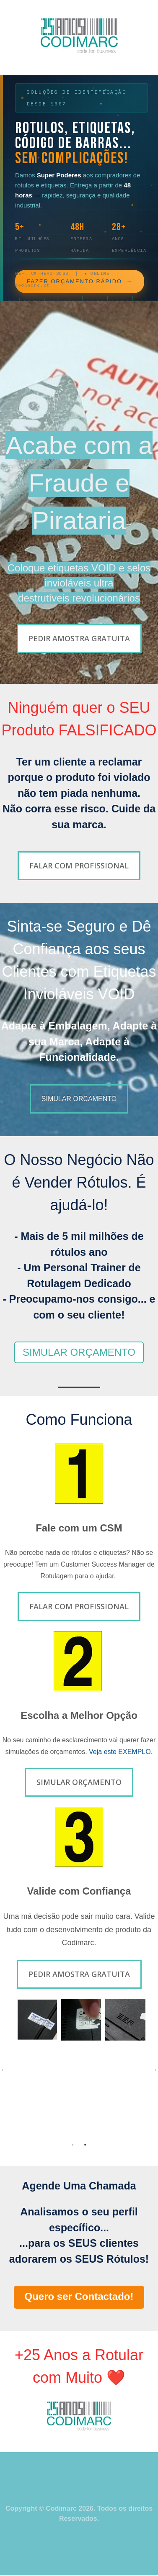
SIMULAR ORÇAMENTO (79, 1352)
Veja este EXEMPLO (120, 1751)
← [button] (4, 2069)
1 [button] (73, 2145)
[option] (79, 2022)
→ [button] (154, 2069)
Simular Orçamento (79, 1782)
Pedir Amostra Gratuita (79, 638)
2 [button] (85, 2145)
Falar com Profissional (79, 865)
